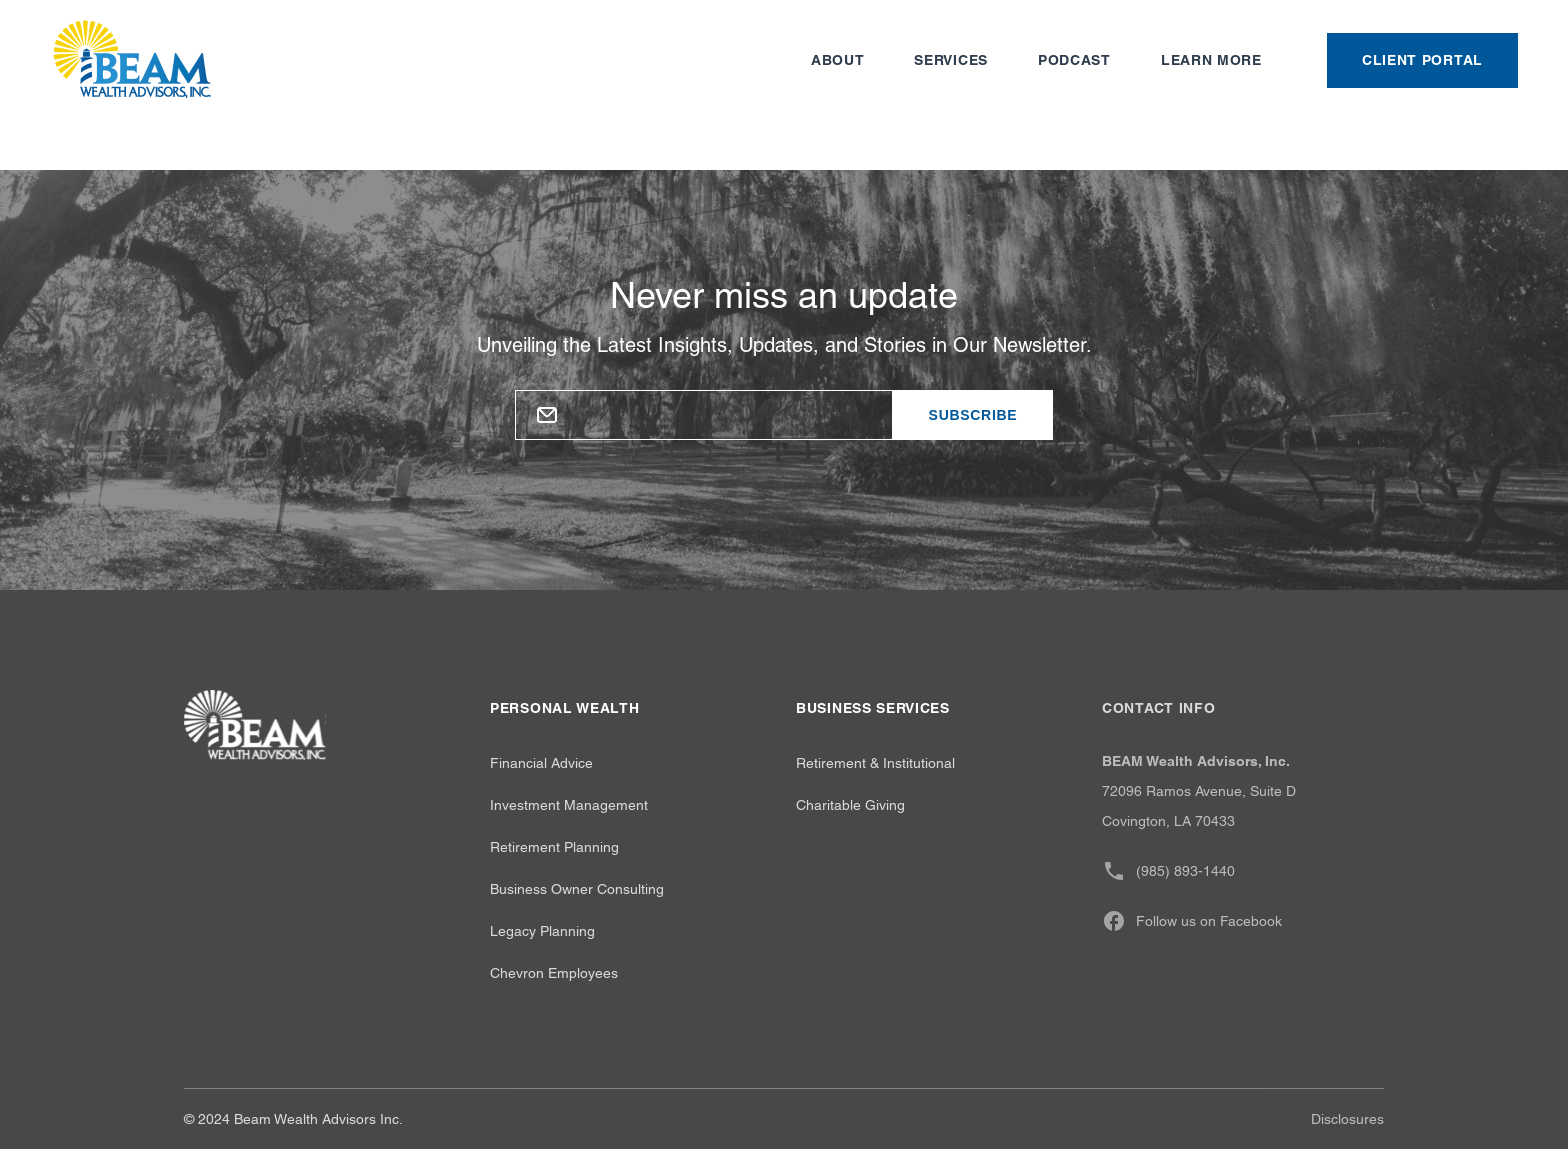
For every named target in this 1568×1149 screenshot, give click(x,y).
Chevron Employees (554, 973)
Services (951, 60)
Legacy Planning (542, 931)
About (838, 60)
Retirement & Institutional (875, 763)
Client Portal (1422, 60)
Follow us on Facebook (1192, 921)
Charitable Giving (850, 805)
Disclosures (1347, 1119)
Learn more (1211, 60)
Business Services (873, 708)
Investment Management (569, 805)
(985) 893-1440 (1168, 871)
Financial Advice (541, 763)
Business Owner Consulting (577, 889)
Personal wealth (565, 708)
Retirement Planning (554, 847)
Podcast (1074, 60)
